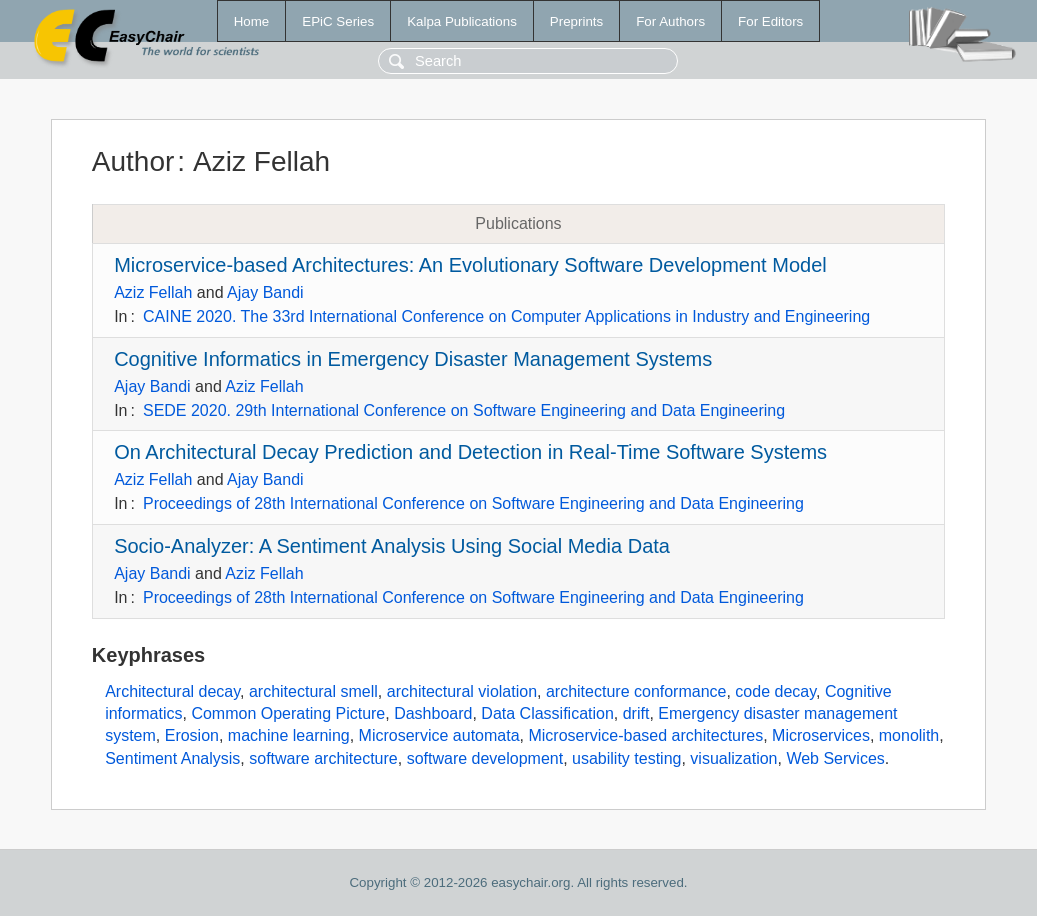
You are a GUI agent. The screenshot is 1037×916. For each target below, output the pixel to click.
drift (636, 713)
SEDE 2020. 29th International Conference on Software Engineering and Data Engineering (464, 410)
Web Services (835, 758)
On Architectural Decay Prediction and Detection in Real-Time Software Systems (470, 452)
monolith (909, 735)
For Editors (770, 21)
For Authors (670, 21)
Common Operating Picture (288, 713)
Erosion (192, 735)
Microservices (821, 735)
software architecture (323, 758)
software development (485, 758)
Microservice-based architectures (645, 735)
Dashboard (433, 713)
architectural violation (462, 691)
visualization (733, 758)
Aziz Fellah (153, 292)
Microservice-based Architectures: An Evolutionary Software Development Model (470, 265)
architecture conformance (636, 691)
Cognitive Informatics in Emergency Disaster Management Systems (413, 359)
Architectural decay (172, 691)
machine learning (289, 735)
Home (252, 21)
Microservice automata (439, 735)
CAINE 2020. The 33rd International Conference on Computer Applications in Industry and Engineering (506, 316)
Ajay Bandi (265, 292)
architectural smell (313, 691)
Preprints (576, 21)
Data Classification (547, 713)
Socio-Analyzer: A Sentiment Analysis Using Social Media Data (392, 546)
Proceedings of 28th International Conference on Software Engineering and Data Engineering (473, 503)
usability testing (626, 758)
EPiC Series (338, 21)
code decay (775, 691)
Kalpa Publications (462, 21)
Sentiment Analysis (172, 758)
